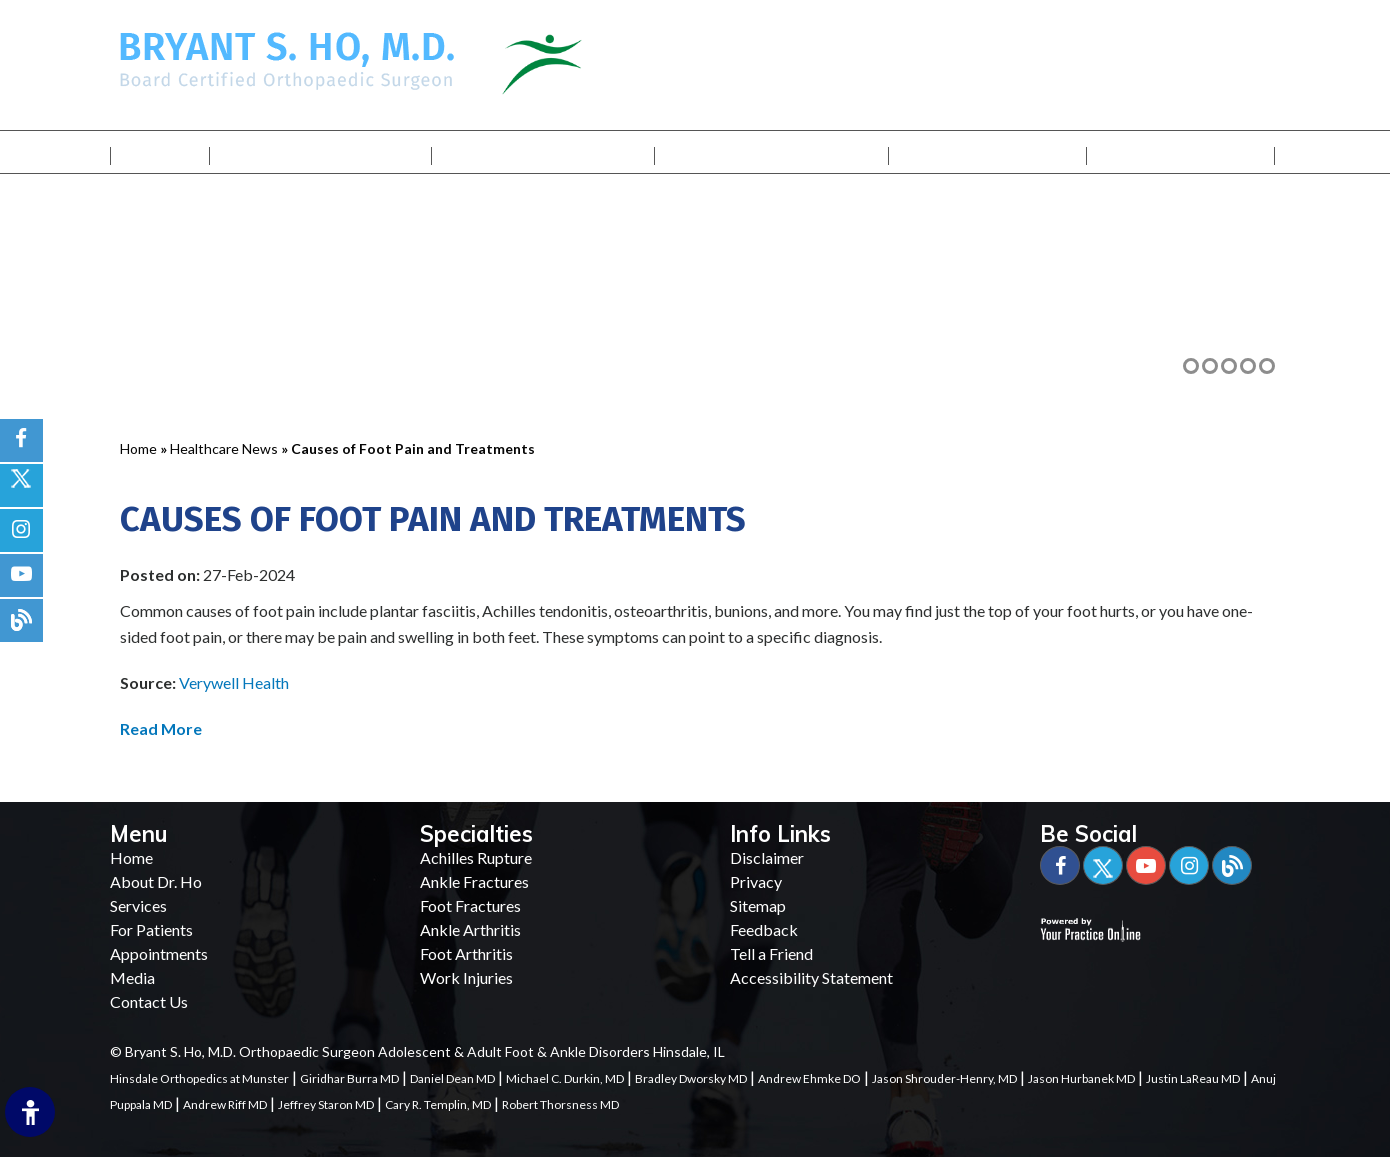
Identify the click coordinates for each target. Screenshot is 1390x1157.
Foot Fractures (470, 905)
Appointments (159, 953)
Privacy (756, 881)
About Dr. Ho (156, 881)
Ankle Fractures (474, 881)
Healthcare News (224, 448)
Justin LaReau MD (1193, 1078)
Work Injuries (466, 977)
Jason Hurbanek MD (1081, 1078)
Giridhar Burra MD (349, 1078)
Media (988, 151)
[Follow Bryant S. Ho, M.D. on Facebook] (21, 440)
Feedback (764, 929)
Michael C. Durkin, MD (565, 1078)
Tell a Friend (771, 953)
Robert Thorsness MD (560, 1104)
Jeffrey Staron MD (326, 1104)
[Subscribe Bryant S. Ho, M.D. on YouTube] (21, 575)
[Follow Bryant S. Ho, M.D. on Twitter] (21, 485)
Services (543, 151)
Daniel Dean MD (452, 1078)
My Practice (321, 151)
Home (160, 152)
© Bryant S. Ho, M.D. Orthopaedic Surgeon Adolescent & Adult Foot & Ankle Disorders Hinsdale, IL (417, 1051)
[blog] (21, 620)
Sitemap (758, 905)
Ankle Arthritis (470, 929)
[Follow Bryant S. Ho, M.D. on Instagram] (21, 530)
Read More (161, 728)
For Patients (771, 151)
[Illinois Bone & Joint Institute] (593, 61)
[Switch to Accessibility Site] (30, 1112)
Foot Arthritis (466, 953)
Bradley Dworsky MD (691, 1078)
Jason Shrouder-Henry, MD (944, 1078)
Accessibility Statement (811, 977)
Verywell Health (234, 682)
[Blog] (1232, 865)
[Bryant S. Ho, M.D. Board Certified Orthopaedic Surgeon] (287, 58)
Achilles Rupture (476, 857)
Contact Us (1181, 151)
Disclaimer (767, 857)
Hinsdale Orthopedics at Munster (199, 1078)
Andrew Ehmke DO (809, 1078)
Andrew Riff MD (225, 1104)
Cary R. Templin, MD (438, 1104)
